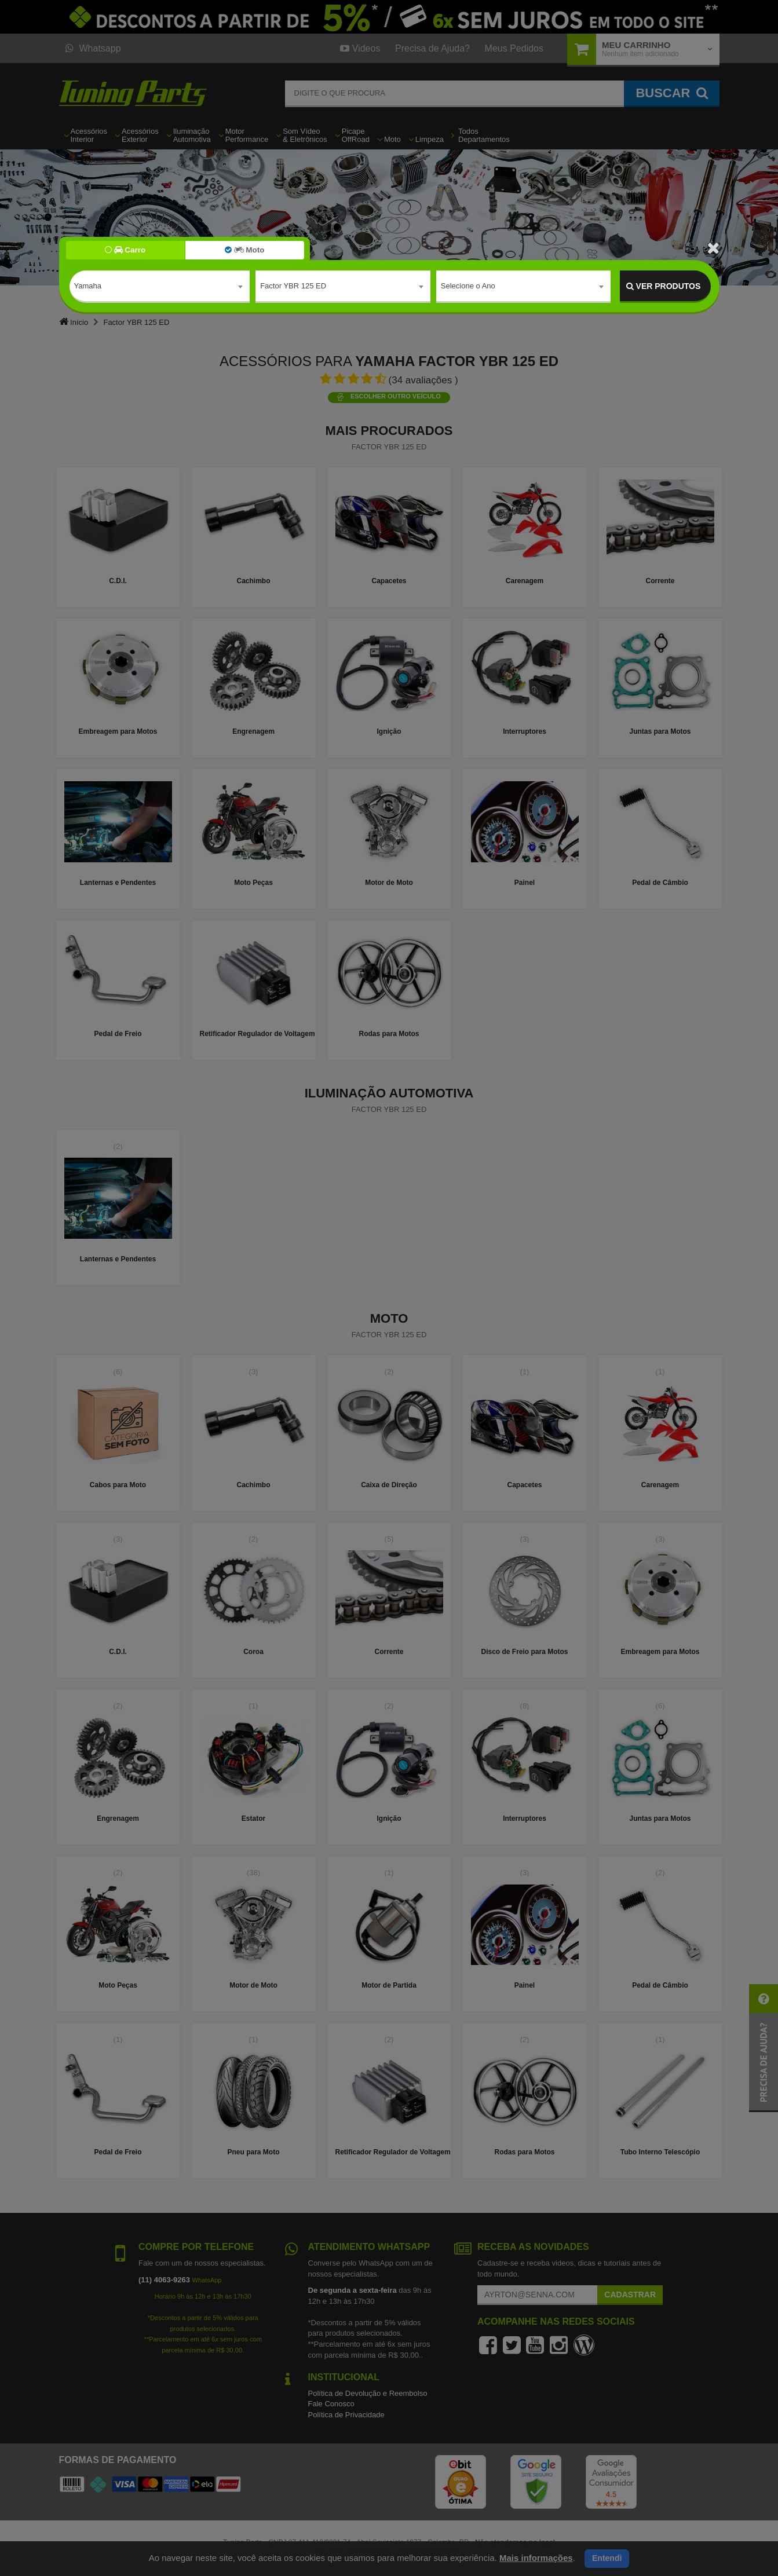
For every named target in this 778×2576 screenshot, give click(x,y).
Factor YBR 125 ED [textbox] (293, 285)
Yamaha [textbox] (87, 285)
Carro (125, 250)
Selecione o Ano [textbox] (468, 285)
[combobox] (160, 286)
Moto (245, 250)
